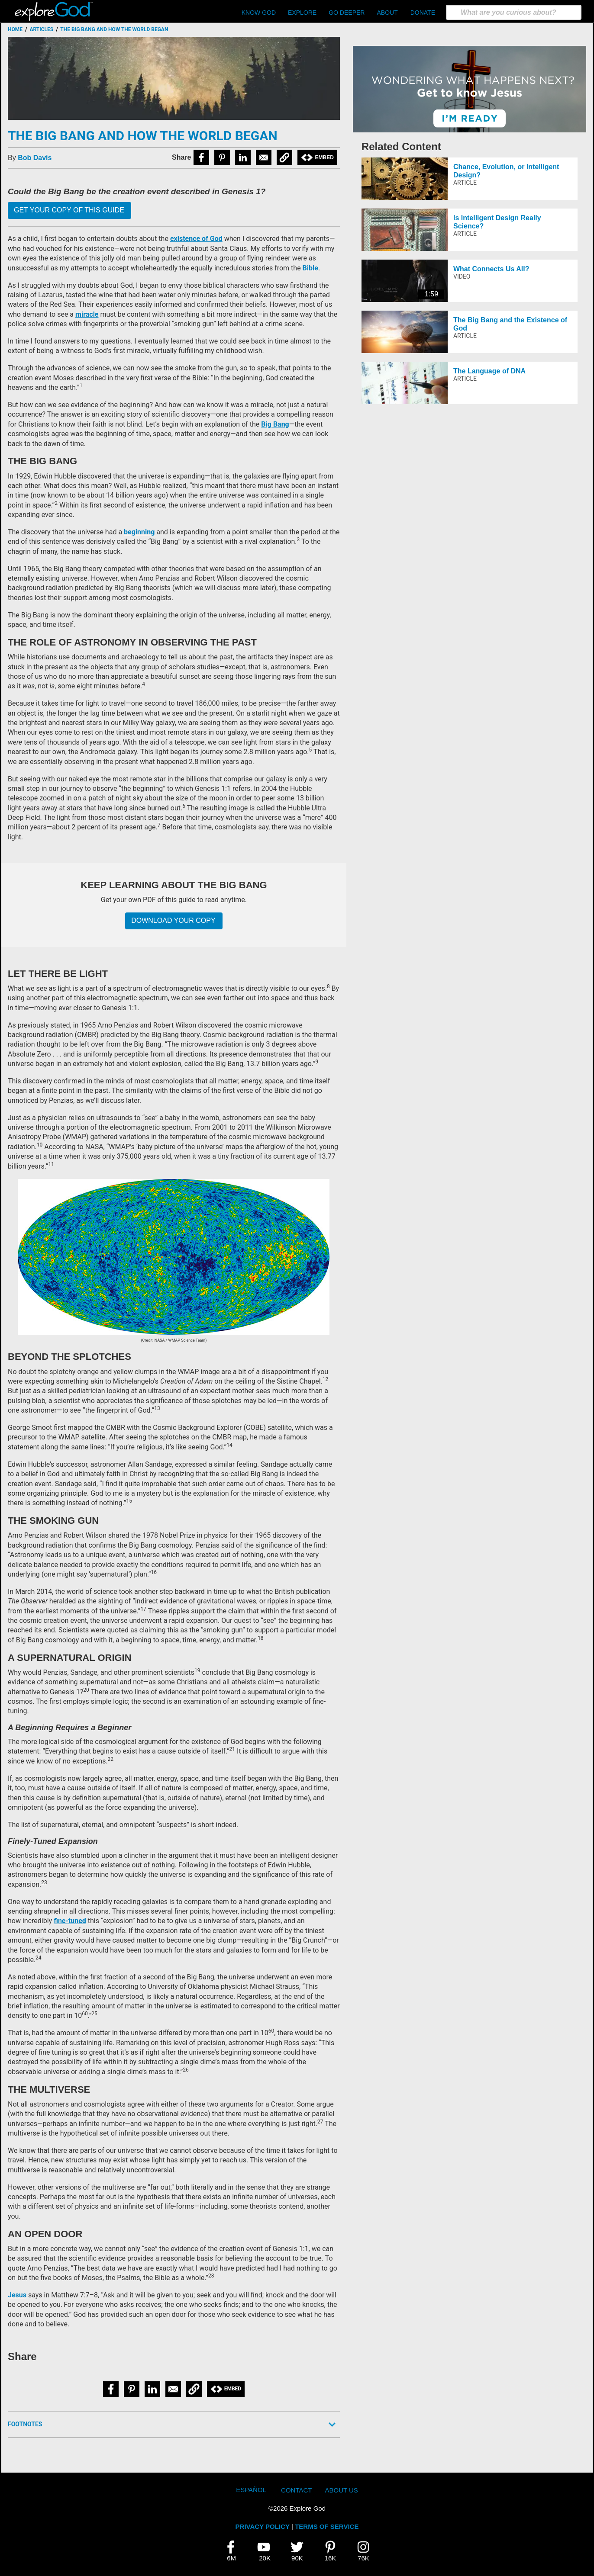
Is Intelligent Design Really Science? (497, 222)
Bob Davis (35, 157)
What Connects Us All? (491, 269)
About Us (341, 2490)
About (387, 12)
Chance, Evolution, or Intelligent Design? (506, 171)
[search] (513, 12)
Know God (259, 12)
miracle (86, 314)
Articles (41, 29)
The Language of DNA (489, 371)
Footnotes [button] (25, 2424)
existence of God (196, 238)
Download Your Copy (173, 920)
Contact (296, 2490)
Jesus (17, 2295)
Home (15, 29)
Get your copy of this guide (69, 210)
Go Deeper (347, 12)
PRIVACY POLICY (263, 2526)
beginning (139, 532)
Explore (302, 12)
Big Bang (275, 424)
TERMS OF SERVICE (326, 2526)
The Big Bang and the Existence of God (510, 324)
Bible (310, 268)
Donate (422, 12)
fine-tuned (70, 1921)
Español (251, 2489)
